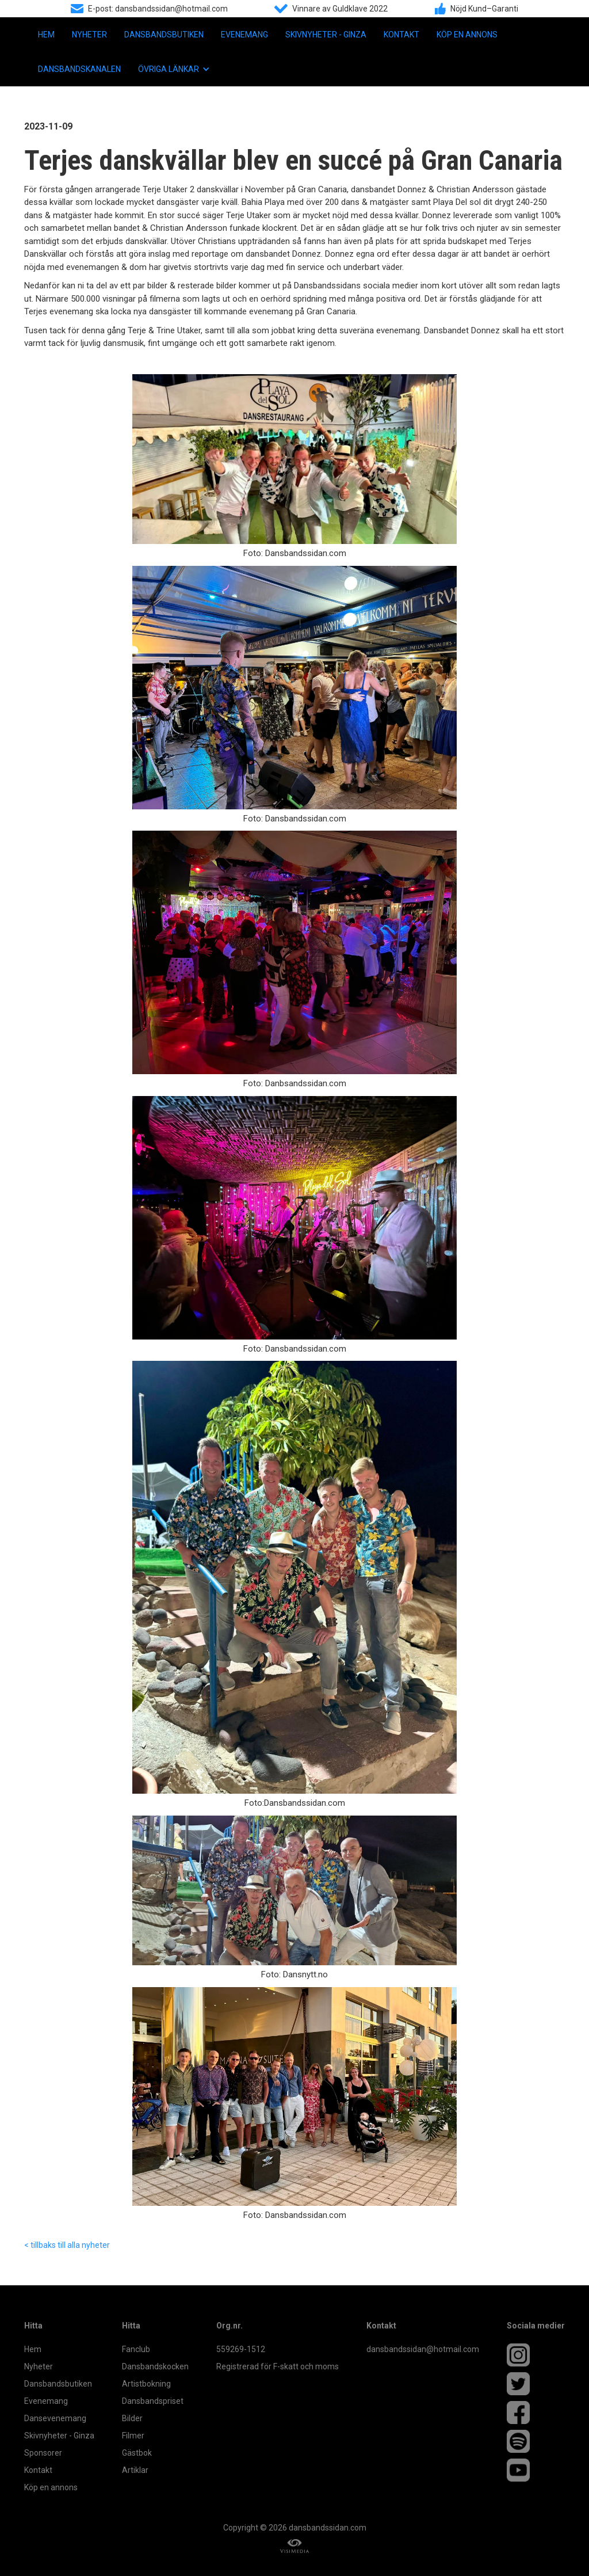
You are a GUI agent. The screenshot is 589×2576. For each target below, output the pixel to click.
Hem (46, 34)
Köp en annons (467, 34)
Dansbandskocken (155, 2366)
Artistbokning (146, 2383)
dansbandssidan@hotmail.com (422, 2349)
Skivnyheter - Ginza (325, 34)
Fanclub (136, 2349)
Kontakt (401, 34)
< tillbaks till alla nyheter (67, 2245)
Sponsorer (43, 2452)
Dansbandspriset (152, 2401)
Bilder (132, 2418)
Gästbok (137, 2452)
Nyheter (89, 34)
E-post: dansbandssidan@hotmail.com (158, 8)
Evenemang (244, 34)
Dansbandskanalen (79, 69)
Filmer (133, 2435)
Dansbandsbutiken (164, 34)
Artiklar (135, 2470)
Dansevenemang (55, 2418)
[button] (174, 69)
